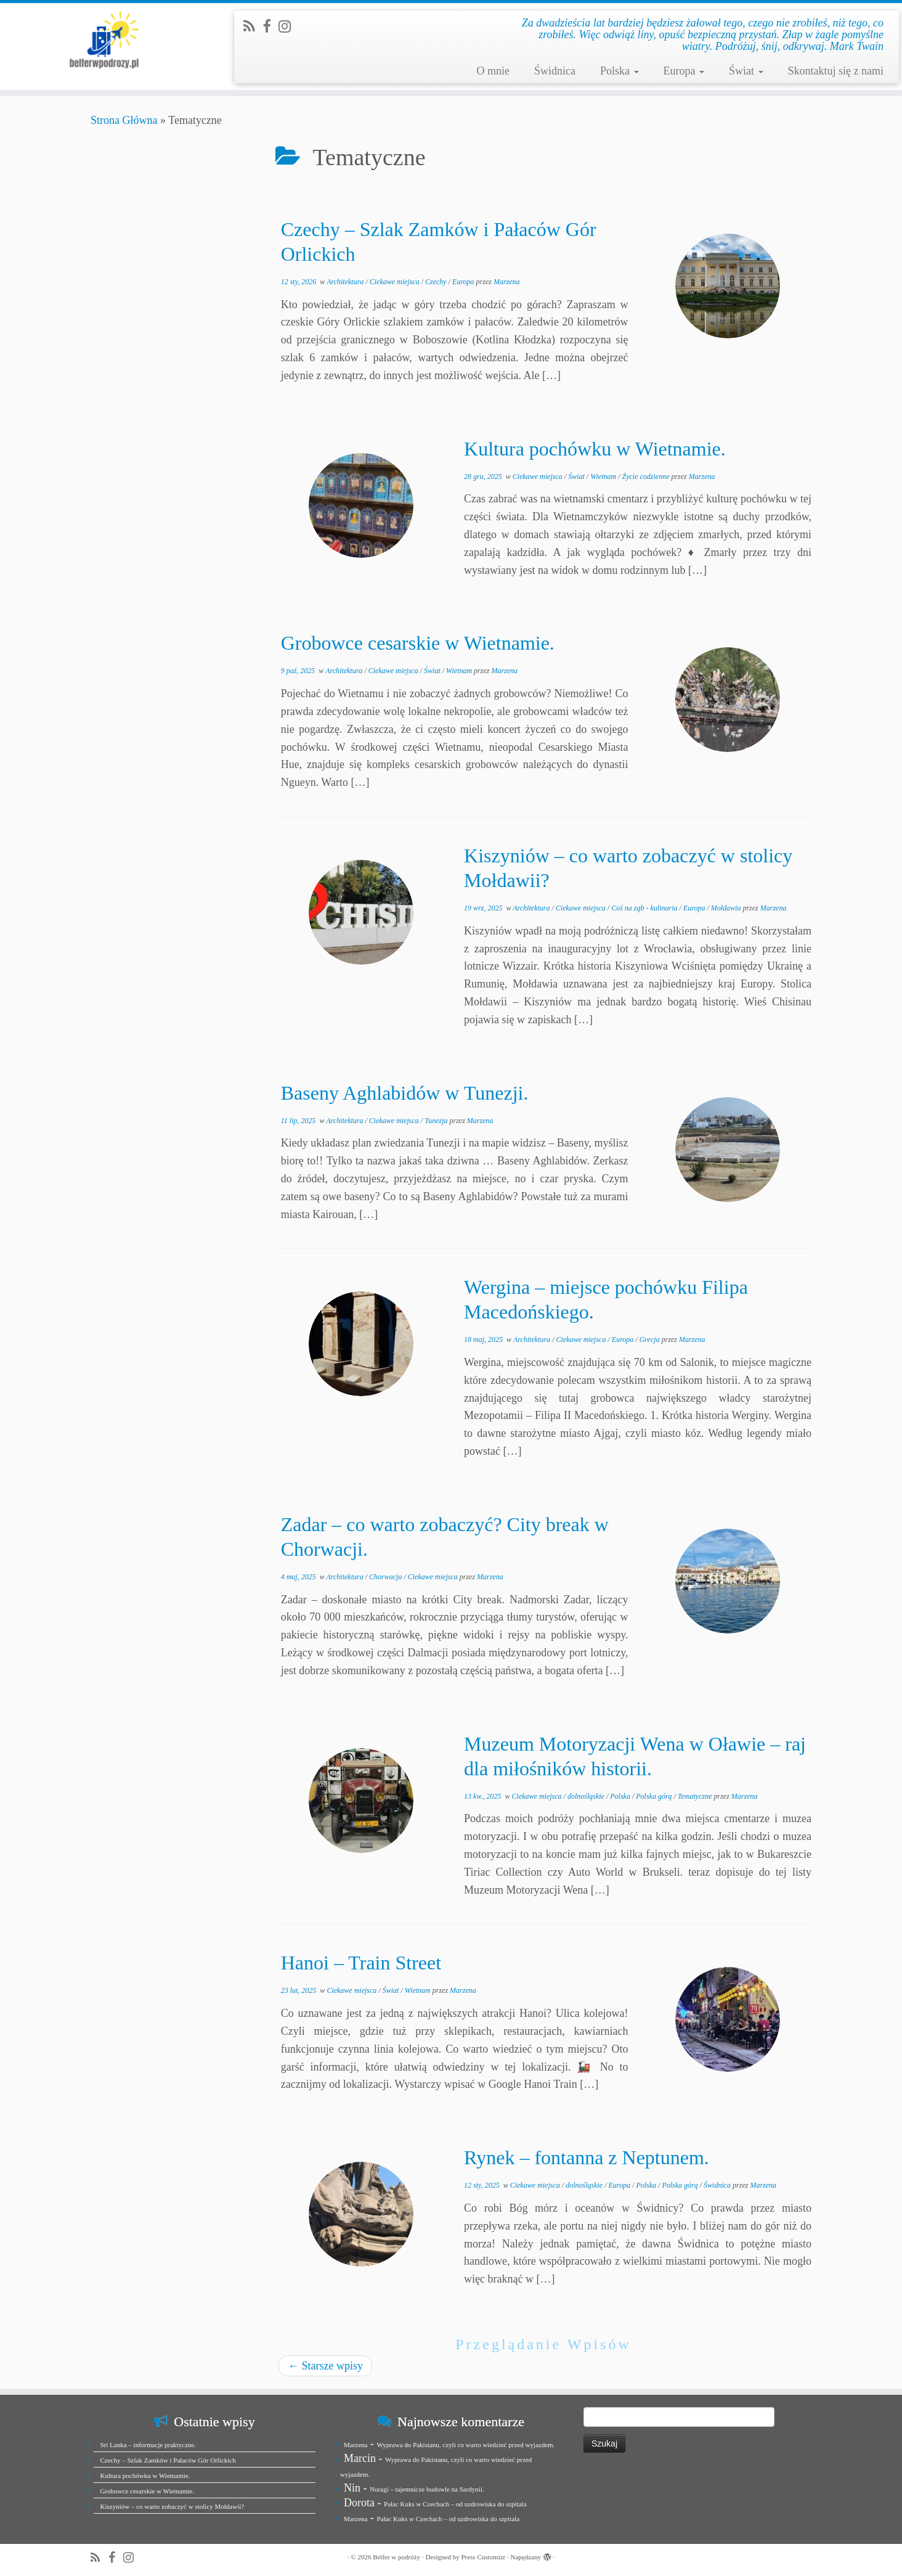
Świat (746, 71)
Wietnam (604, 476)
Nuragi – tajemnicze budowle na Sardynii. (427, 2489)
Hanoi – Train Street (361, 1963)
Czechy (437, 281)
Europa (684, 71)
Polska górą (654, 1796)
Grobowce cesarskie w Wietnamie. (418, 643)
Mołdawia (727, 908)
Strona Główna (124, 120)
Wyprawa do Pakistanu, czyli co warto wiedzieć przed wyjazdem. (465, 2444)
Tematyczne (696, 1796)
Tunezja (437, 1120)
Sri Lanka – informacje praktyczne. (148, 2444)
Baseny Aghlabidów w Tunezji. (405, 1093)
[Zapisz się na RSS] (252, 26)
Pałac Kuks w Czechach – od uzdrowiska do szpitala (455, 2504)
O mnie (493, 71)
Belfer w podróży (396, 2557)
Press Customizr (483, 2557)
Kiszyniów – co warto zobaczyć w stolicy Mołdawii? (172, 2506)
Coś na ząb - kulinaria (645, 908)
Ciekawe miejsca (395, 281)
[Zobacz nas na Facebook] (270, 26)
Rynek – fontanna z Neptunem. (586, 2157)
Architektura (346, 281)
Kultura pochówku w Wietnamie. (595, 449)
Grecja (651, 1339)
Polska (619, 71)
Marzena (507, 281)
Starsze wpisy (325, 2366)
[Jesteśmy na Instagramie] (288, 26)
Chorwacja (386, 1576)
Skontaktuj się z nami (836, 71)
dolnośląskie (586, 1796)
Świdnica (554, 71)
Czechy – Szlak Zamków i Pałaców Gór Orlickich (168, 2460)
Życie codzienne (646, 476)
